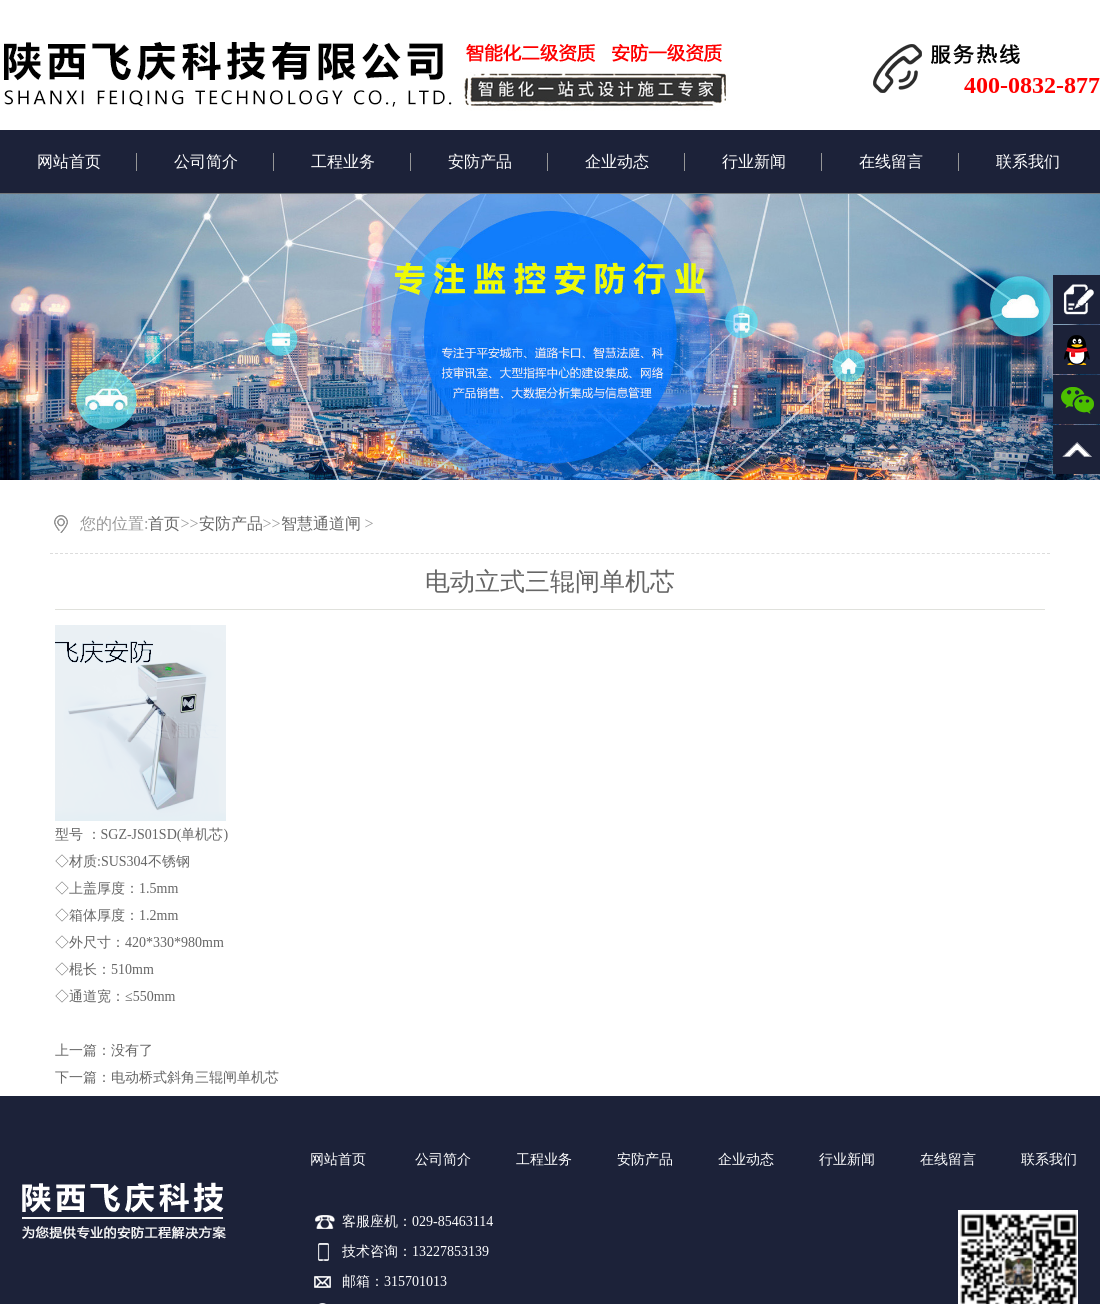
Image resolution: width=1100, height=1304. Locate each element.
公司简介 (206, 161)
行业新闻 (754, 161)
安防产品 (480, 161)
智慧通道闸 (321, 523)
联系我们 (1028, 161)
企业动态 (617, 161)
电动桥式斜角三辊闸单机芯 (195, 1077)
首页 (164, 523)
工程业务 (343, 161)
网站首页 (69, 161)
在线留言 (891, 161)
